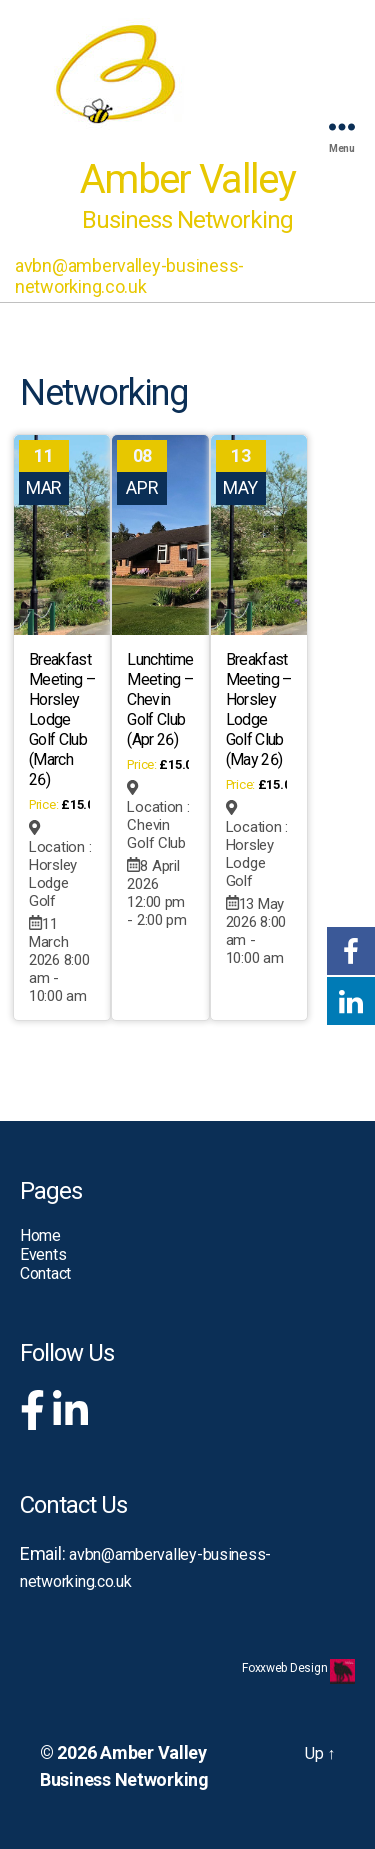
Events (43, 1254)
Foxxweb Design (286, 1668)
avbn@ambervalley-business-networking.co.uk (129, 276)
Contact (45, 1273)
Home (40, 1235)
